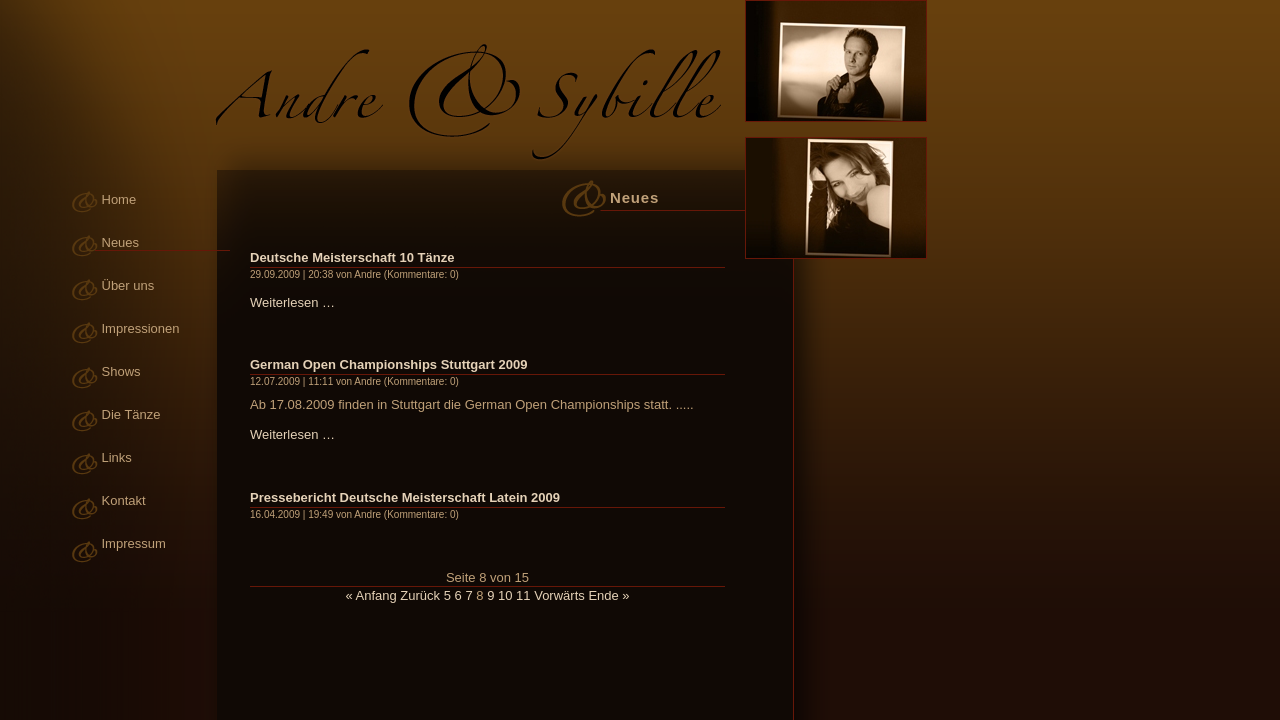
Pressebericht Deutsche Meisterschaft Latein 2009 (405, 497)
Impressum (134, 543)
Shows (121, 371)
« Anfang (370, 595)
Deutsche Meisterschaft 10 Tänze (352, 257)
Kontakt (124, 500)
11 (523, 595)
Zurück (420, 595)
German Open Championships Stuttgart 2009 (388, 364)
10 (505, 595)
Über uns (128, 285)
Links (117, 457)
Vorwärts (559, 595)
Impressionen (141, 328)
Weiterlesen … (292, 302)
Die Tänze (131, 414)
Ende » (608, 595)
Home (119, 199)
